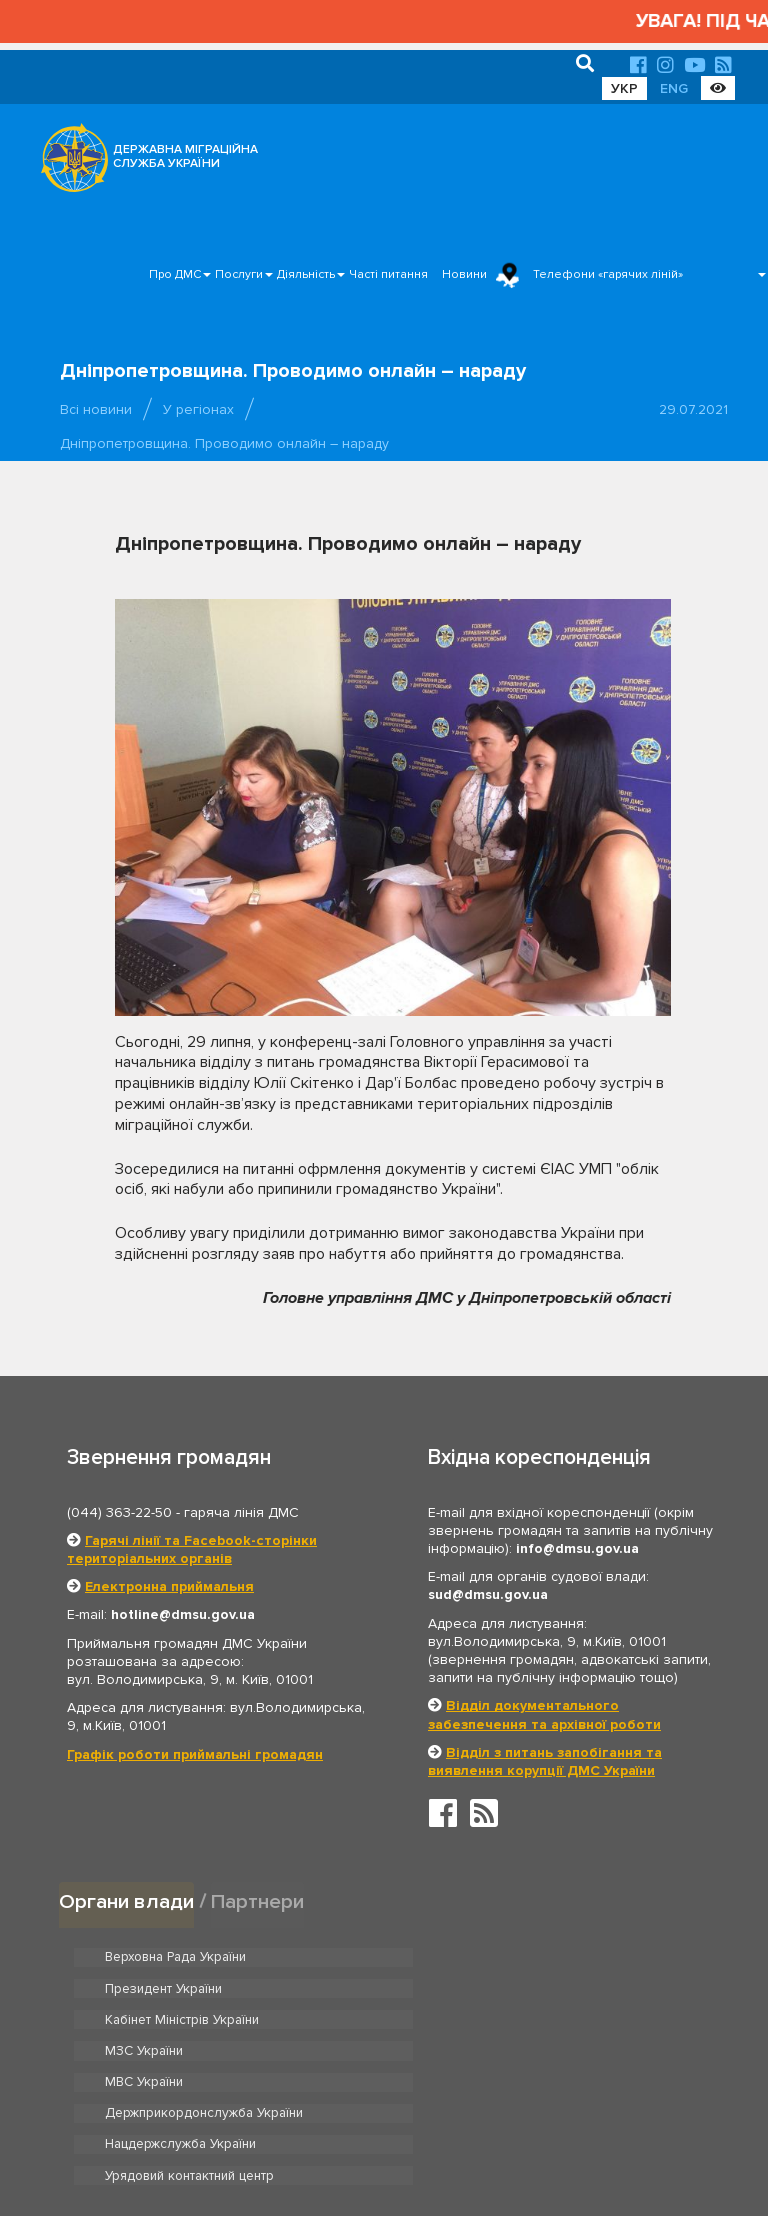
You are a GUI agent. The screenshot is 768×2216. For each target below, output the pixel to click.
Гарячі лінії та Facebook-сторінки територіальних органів (192, 1549)
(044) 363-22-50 (119, 1512)
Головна (378, 2140)
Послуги (239, 274)
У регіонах (198, 409)
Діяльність (306, 274)
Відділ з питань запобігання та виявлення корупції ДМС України (545, 1761)
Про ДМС (175, 274)
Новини (464, 274)
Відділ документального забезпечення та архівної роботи (544, 1714)
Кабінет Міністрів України (181, 1988)
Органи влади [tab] (126, 1900)
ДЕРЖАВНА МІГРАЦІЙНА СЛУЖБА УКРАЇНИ (185, 156)
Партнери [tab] (258, 1900)
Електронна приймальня (169, 1586)
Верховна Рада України (175, 1957)
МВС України (143, 2019)
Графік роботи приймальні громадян (195, 1754)
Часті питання (388, 274)
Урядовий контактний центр (515, 2050)
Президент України (490, 1957)
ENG (674, 88)
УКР (624, 88)
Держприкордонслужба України (530, 2019)
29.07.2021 (693, 409)
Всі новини (96, 409)
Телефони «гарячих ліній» (608, 274)
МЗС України (470, 1988)
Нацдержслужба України (180, 2050)
